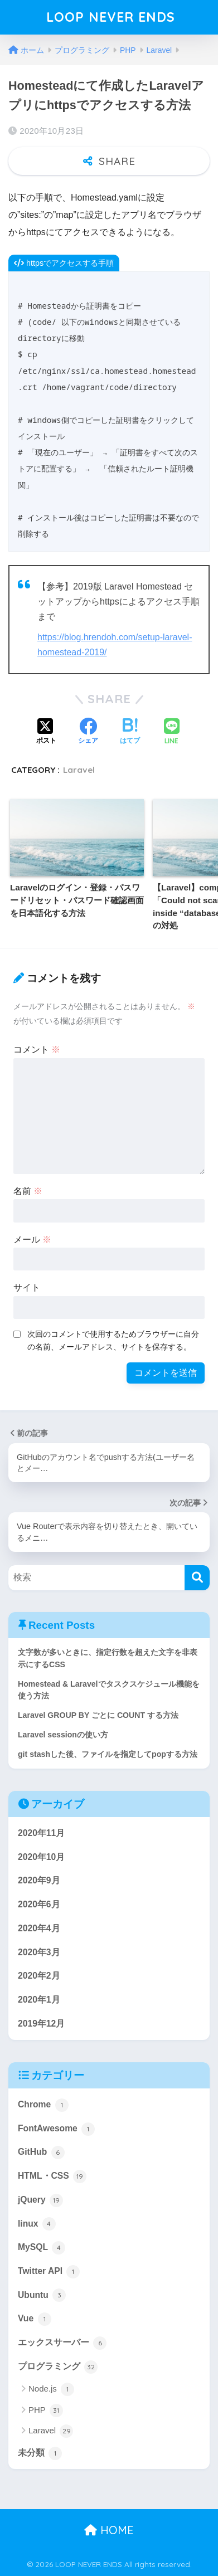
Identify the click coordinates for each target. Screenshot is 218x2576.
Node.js (51, 2389)
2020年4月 (39, 1928)
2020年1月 (39, 1999)
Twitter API (49, 2271)
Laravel (79, 769)
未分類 (40, 2453)
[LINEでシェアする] (172, 732)
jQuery (40, 2200)
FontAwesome (56, 2129)
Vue (34, 2319)
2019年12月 (41, 2023)
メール (32, 1239)
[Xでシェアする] (46, 732)
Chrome (43, 2105)
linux (37, 2224)
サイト (26, 1287)
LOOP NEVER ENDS (110, 17)
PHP (45, 2410)
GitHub (41, 2152)
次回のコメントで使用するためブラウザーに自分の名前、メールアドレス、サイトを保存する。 (113, 1340)
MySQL (41, 2247)
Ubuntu (42, 2295)
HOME (109, 2530)
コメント (36, 1049)
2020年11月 (41, 1833)
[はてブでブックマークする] (130, 732)
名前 (27, 1191)
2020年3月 (39, 1952)
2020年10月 (41, 1857)
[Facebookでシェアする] (88, 732)
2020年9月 (39, 1880)
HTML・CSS (52, 2176)
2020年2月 (39, 1975)
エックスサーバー (62, 2343)
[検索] (197, 1577)
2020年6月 (39, 1904)
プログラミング (58, 2367)
